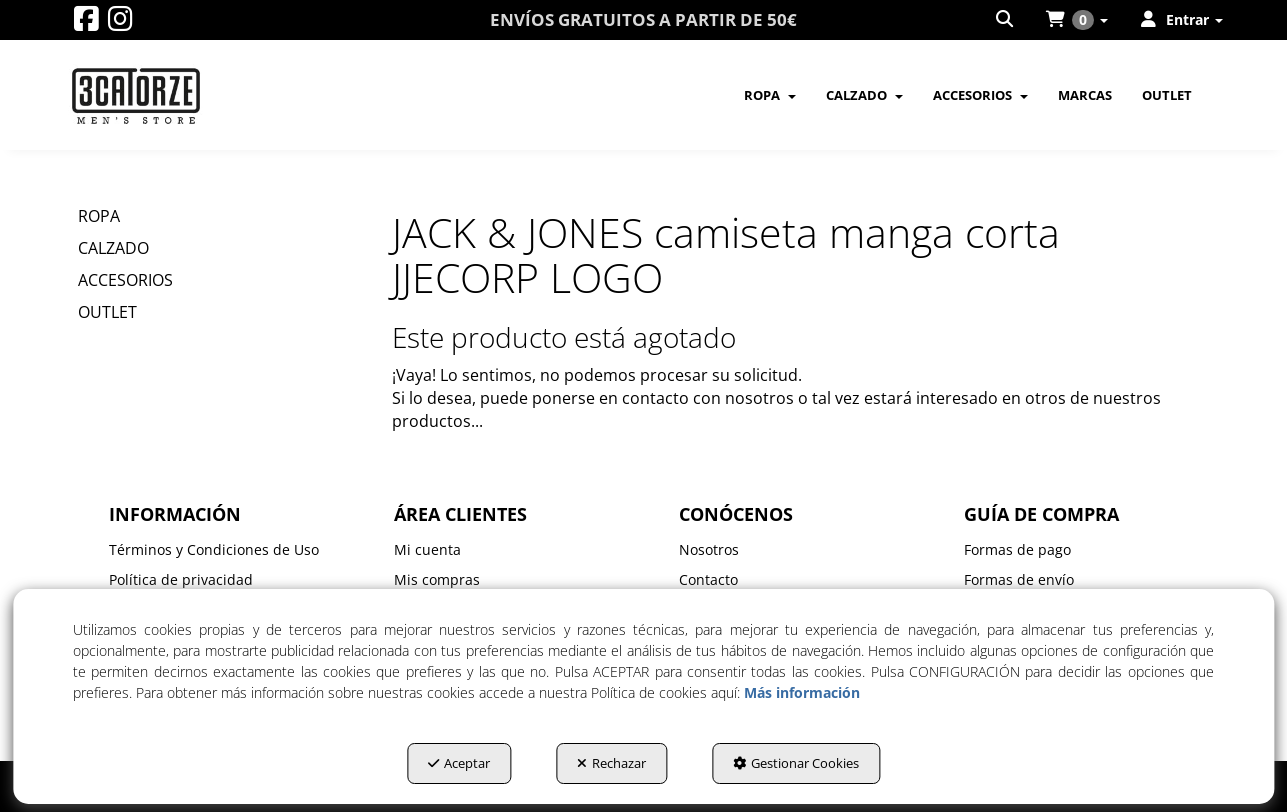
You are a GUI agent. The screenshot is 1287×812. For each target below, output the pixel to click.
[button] (86, 23)
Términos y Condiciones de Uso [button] (214, 549)
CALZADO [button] (113, 248)
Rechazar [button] (611, 763)
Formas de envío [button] (1019, 579)
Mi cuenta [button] (427, 549)
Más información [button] (802, 692)
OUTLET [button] (107, 312)
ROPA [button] (99, 216)
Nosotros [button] (709, 549)
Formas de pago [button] (1017, 549)
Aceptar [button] (459, 763)
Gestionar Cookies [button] (796, 763)
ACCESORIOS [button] (125, 280)
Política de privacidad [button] (181, 579)
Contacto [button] (708, 579)
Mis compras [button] (437, 579)
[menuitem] (1006, 20)
